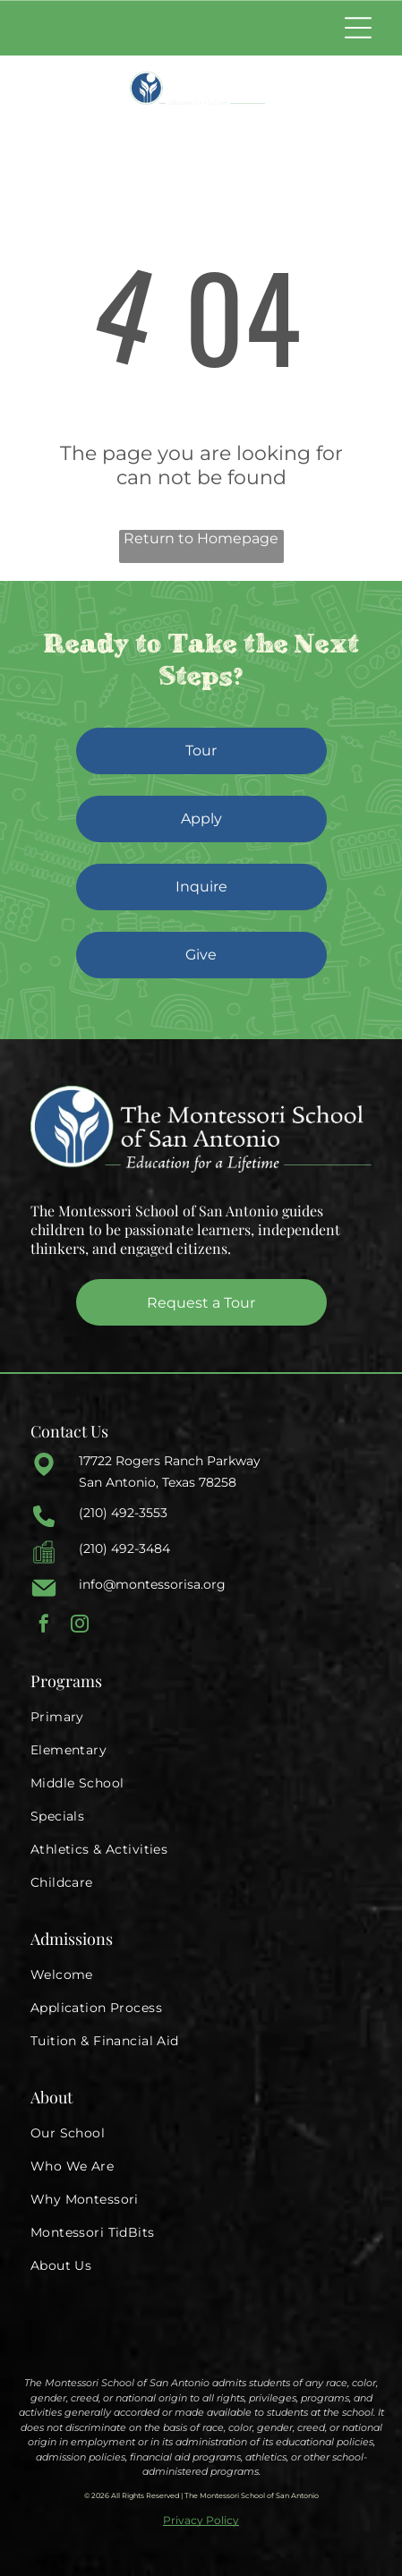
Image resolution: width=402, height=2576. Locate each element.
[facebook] (43, 1626)
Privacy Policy (201, 2520)
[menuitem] (201, 1717)
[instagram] (79, 1626)
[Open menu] (358, 27)
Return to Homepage (201, 538)
